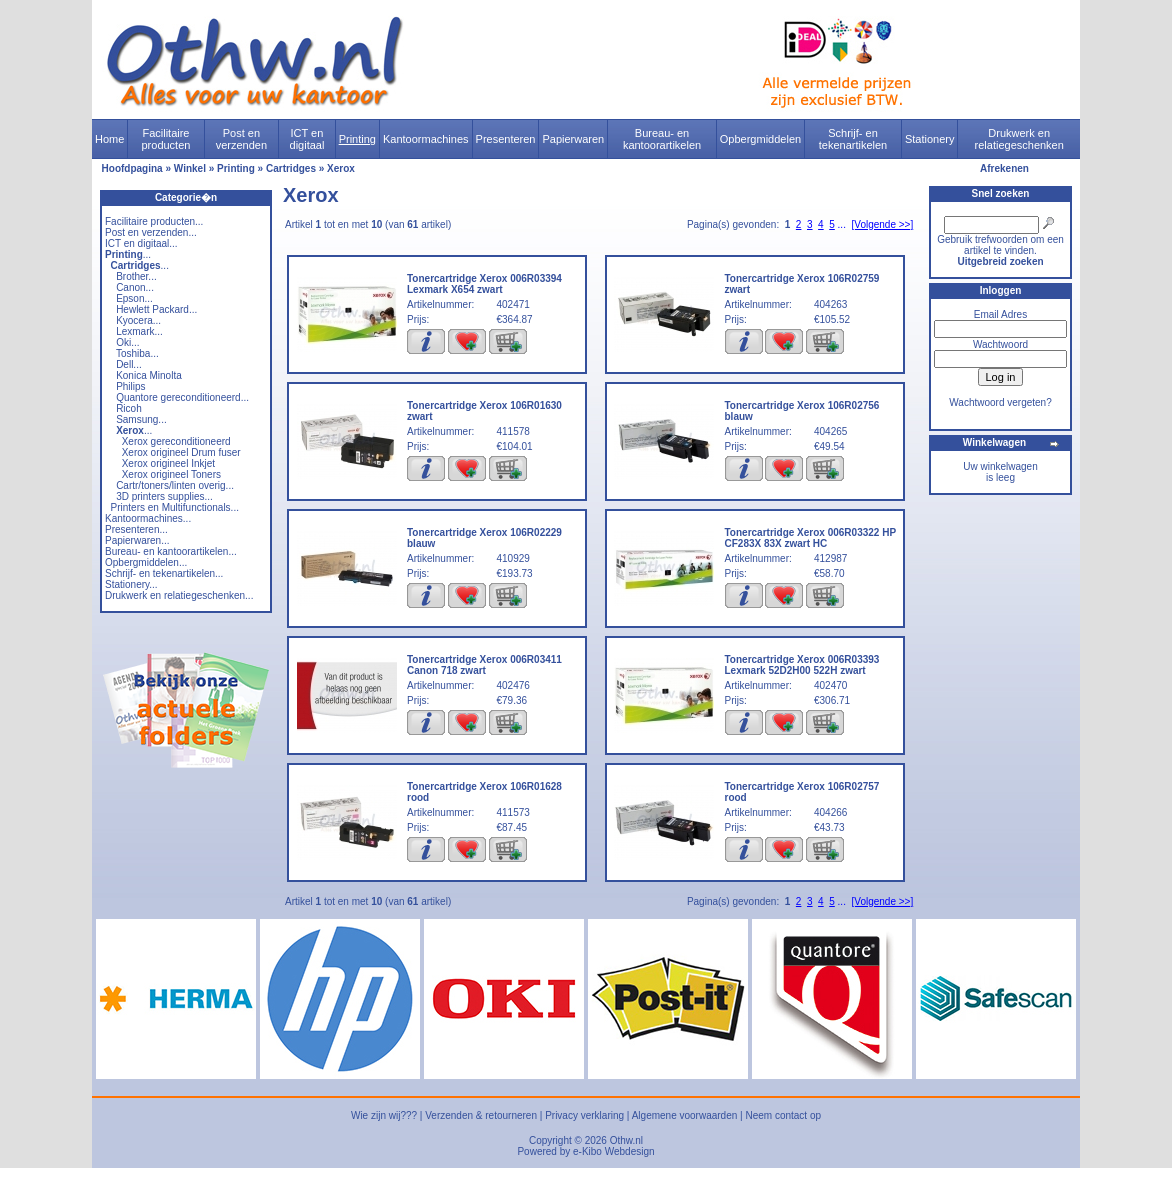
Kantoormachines (426, 139)
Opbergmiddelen (760, 139)
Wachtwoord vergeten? (1000, 402)
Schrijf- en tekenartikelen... (164, 573)
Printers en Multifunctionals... (175, 507)
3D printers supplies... (164, 496)
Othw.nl (626, 1140)
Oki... (127, 342)
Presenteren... (136, 529)
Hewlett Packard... (156, 309)
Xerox (341, 168)
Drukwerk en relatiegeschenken (1019, 139)
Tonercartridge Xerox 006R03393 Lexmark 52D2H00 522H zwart (802, 665)
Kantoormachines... (148, 518)
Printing (357, 139)
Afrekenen (1004, 168)
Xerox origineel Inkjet (168, 463)
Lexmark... (139, 331)
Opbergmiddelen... (146, 562)
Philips (130, 386)
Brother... (136, 276)
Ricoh (129, 408)
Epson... (134, 298)
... (128, 254)
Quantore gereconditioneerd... (182, 397)
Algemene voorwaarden (685, 1115)
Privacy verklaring (584, 1115)
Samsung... (141, 419)
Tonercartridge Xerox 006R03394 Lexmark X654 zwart (484, 284)
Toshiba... (137, 353)
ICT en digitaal (307, 139)
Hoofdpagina (132, 168)
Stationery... (131, 584)
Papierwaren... (137, 540)
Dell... (129, 364)
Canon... (135, 287)
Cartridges (291, 168)
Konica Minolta (149, 375)
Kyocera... (138, 320)
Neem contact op (783, 1115)
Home (109, 139)
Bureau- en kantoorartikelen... (171, 551)
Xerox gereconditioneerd (176, 441)
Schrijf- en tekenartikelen (853, 139)
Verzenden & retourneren (481, 1115)
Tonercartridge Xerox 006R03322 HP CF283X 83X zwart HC (810, 538)
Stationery (930, 139)
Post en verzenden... (151, 232)
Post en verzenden (241, 139)
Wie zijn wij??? (384, 1115)
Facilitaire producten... (154, 221)
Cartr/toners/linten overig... (175, 485)
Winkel (190, 168)
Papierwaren (573, 139)
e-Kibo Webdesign (614, 1151)
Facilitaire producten (165, 139)
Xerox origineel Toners (171, 474)
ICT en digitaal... (141, 243)
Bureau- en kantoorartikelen (662, 139)
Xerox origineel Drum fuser (181, 452)
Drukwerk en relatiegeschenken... (179, 595)
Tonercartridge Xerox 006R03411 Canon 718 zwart (484, 665)
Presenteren (506, 139)
